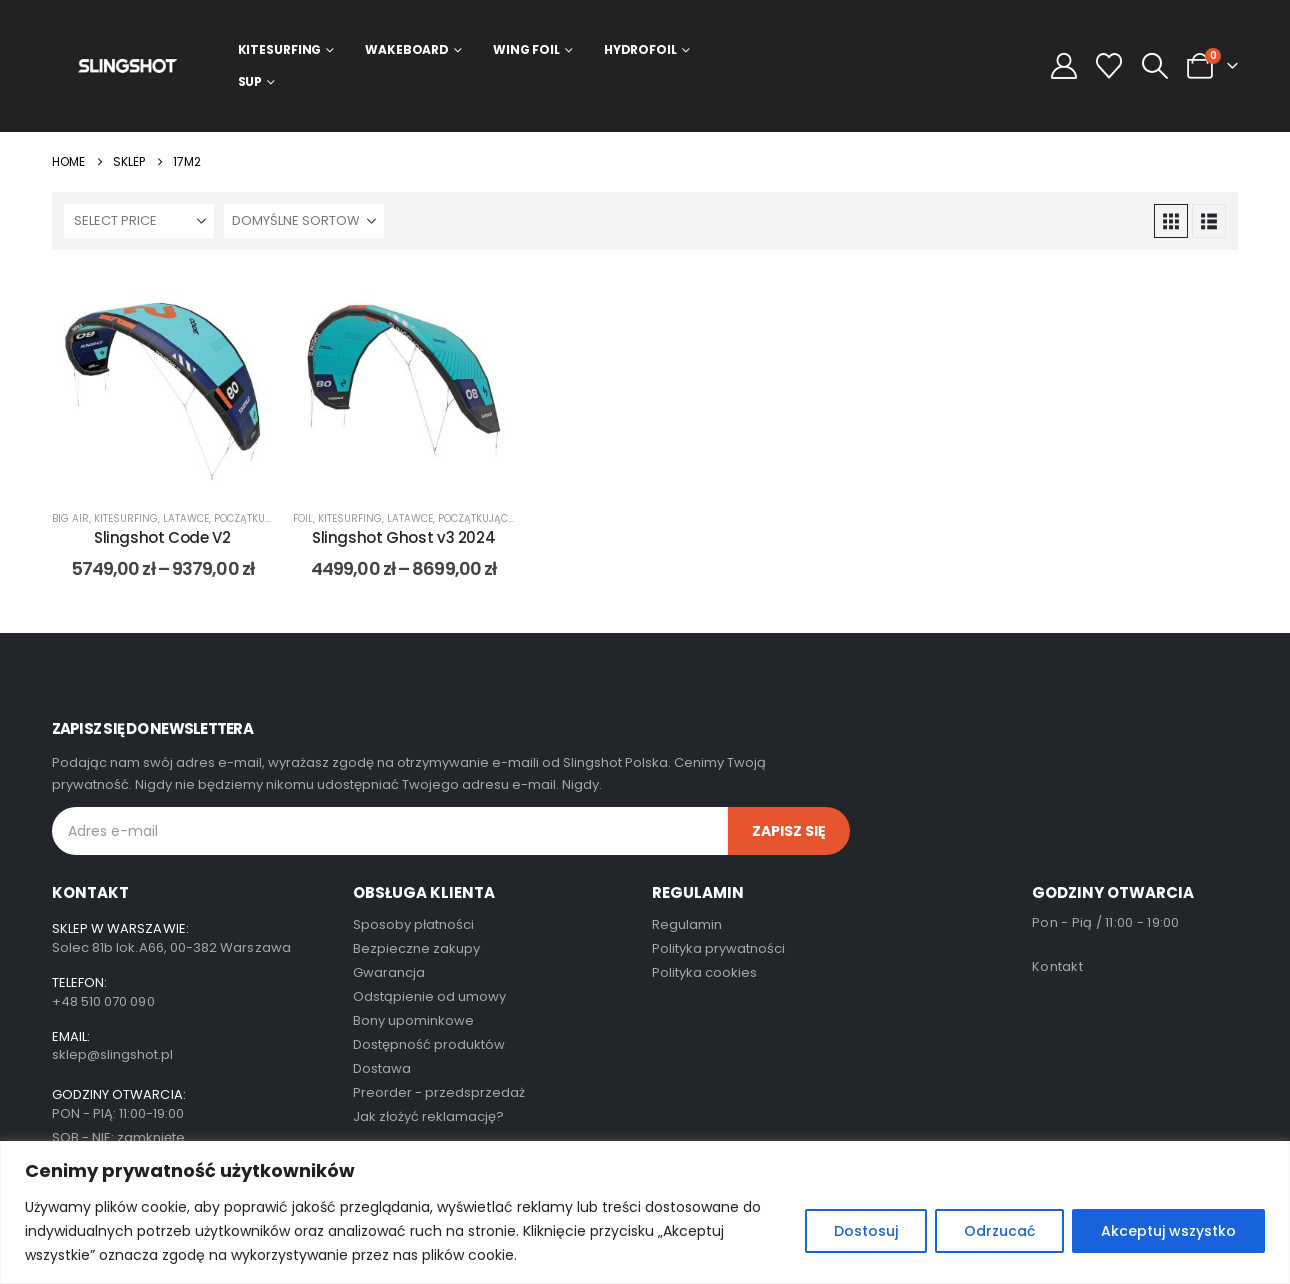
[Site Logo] (127, 65)
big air (70, 518)
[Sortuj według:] (304, 221)
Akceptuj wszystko (1168, 1231)
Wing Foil (526, 49)
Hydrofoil (640, 49)
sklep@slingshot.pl (112, 1054)
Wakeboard (407, 49)
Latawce (186, 518)
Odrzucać (999, 1231)
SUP (250, 81)
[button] (1154, 66)
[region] (645, 1212)
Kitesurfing (280, 49)
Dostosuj (866, 1231)
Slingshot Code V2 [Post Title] (162, 537)
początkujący (251, 518)
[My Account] (1064, 66)
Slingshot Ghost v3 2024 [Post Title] (403, 537)
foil (303, 518)
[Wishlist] (1109, 66)
